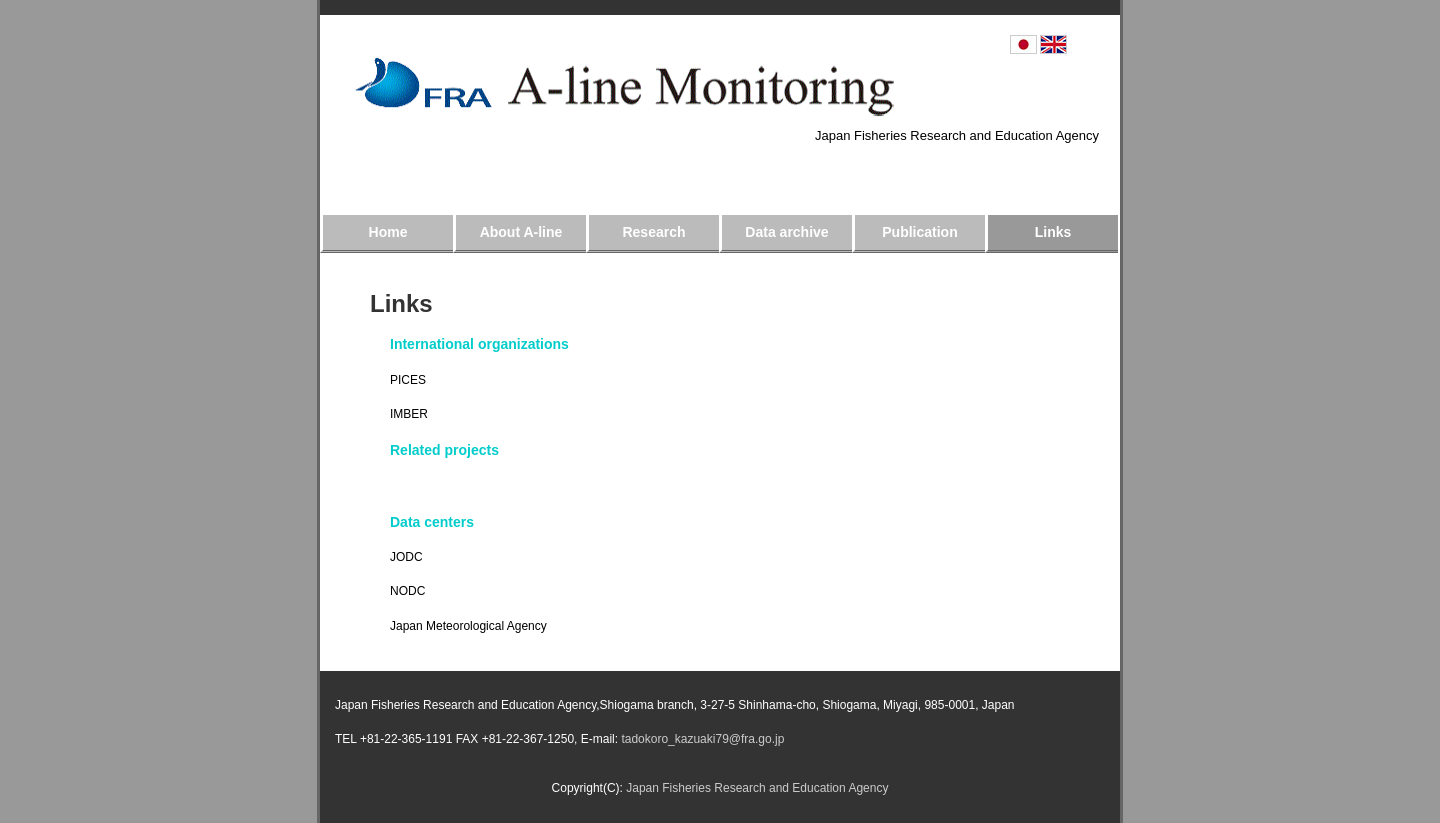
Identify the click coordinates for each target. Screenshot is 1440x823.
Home (388, 232)
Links (1053, 232)
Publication (919, 232)
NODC (407, 591)
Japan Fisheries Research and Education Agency (957, 135)
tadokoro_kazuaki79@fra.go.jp (701, 739)
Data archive (786, 232)
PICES (408, 380)
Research (653, 232)
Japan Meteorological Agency (468, 626)
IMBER (409, 414)
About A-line (521, 232)
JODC (406, 557)
